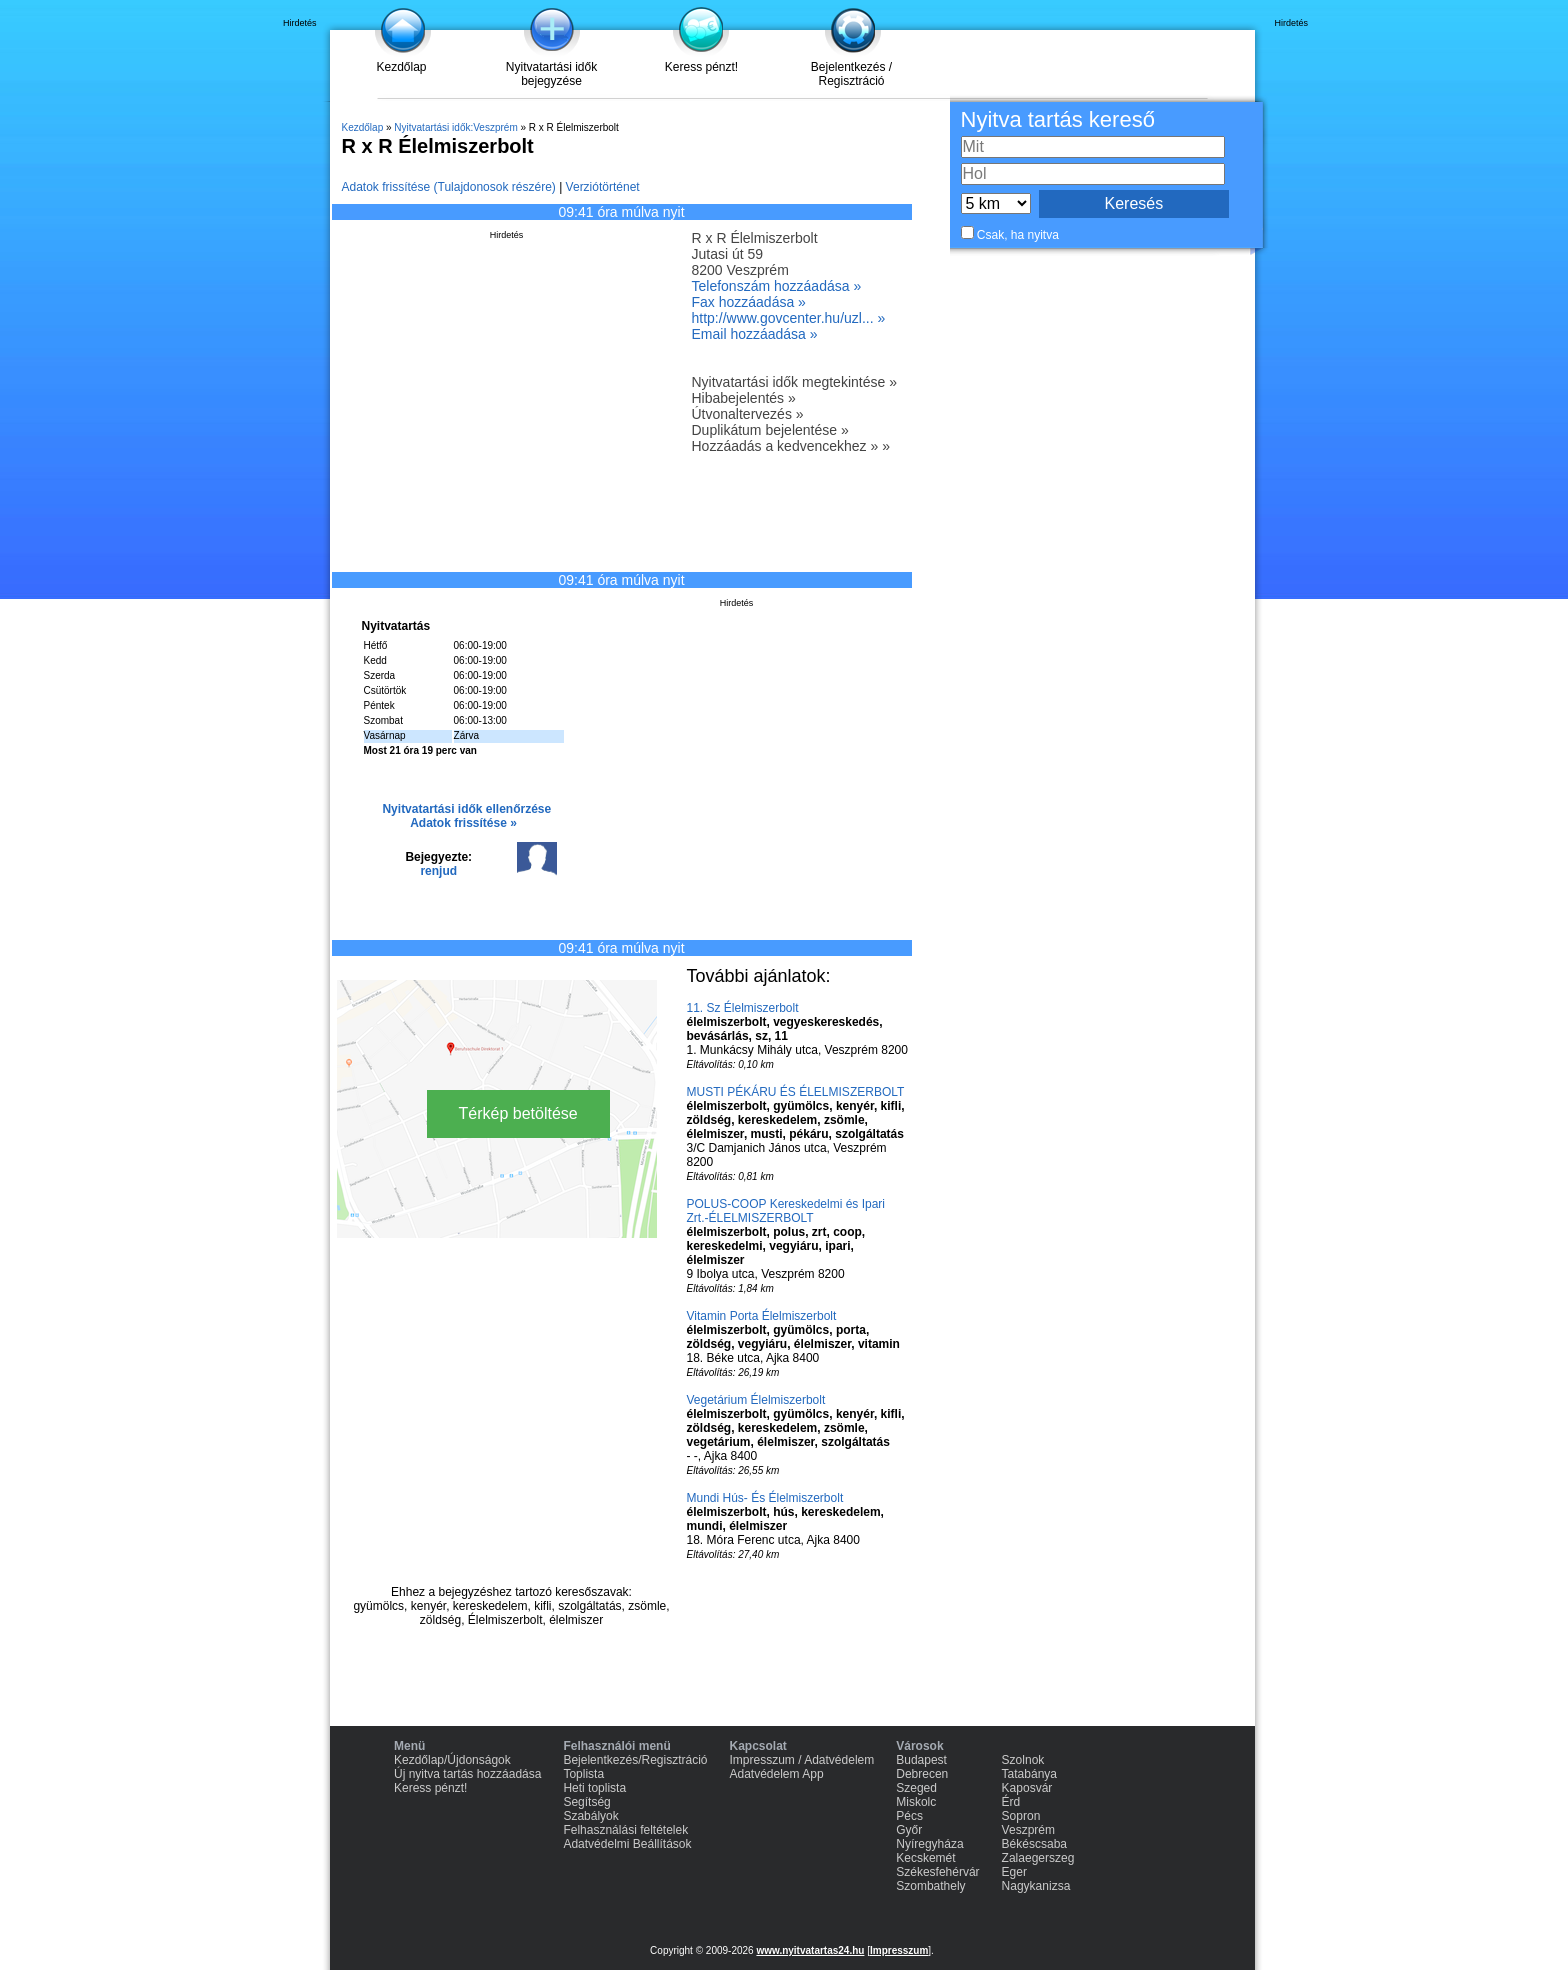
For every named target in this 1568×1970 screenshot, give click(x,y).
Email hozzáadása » (755, 334)
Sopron (1021, 1816)
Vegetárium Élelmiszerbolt (756, 1400)
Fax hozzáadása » (749, 302)
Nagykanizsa (1036, 1886)
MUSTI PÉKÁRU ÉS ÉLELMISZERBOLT (796, 1092)
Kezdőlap (401, 67)
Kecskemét (925, 1858)
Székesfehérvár (937, 1872)
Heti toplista (594, 1788)
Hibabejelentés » (744, 398)
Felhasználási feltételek (625, 1830)
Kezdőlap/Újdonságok (452, 1760)
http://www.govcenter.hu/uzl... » (789, 318)
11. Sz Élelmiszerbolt (743, 1008)
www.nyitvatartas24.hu (810, 1950)
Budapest (921, 1760)
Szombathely (930, 1886)
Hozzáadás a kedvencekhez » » (791, 446)
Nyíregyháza (929, 1844)
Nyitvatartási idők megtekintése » (794, 382)
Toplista (583, 1774)
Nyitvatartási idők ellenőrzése (466, 809)
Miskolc (916, 1802)
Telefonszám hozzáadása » (777, 286)
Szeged (916, 1788)
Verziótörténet (603, 187)
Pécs (909, 1816)
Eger (1014, 1872)
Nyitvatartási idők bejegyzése (551, 74)
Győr (909, 1830)
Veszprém (1028, 1830)
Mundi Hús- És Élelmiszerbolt (765, 1498)
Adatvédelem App (777, 1774)
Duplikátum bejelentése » (770, 430)
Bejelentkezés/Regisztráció (635, 1760)
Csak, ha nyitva (1018, 235)
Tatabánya (1029, 1774)
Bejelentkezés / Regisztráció (851, 74)
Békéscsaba (1034, 1844)
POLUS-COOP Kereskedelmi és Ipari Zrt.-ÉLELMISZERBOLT (786, 1211)
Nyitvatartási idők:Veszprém (455, 127)
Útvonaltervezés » (748, 414)
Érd (1011, 1802)
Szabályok (590, 1816)
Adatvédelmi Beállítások (627, 1844)
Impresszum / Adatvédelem (802, 1760)
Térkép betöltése (518, 1113)
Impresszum (899, 1950)
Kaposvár (1027, 1788)
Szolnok (1023, 1760)
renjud (438, 871)
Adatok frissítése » (463, 823)
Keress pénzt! (701, 67)
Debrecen (922, 1774)
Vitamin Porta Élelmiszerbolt (762, 1316)
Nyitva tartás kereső (1058, 119)
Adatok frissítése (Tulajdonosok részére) (449, 187)
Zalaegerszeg (1038, 1858)
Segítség (586, 1802)
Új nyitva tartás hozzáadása (467, 1774)
